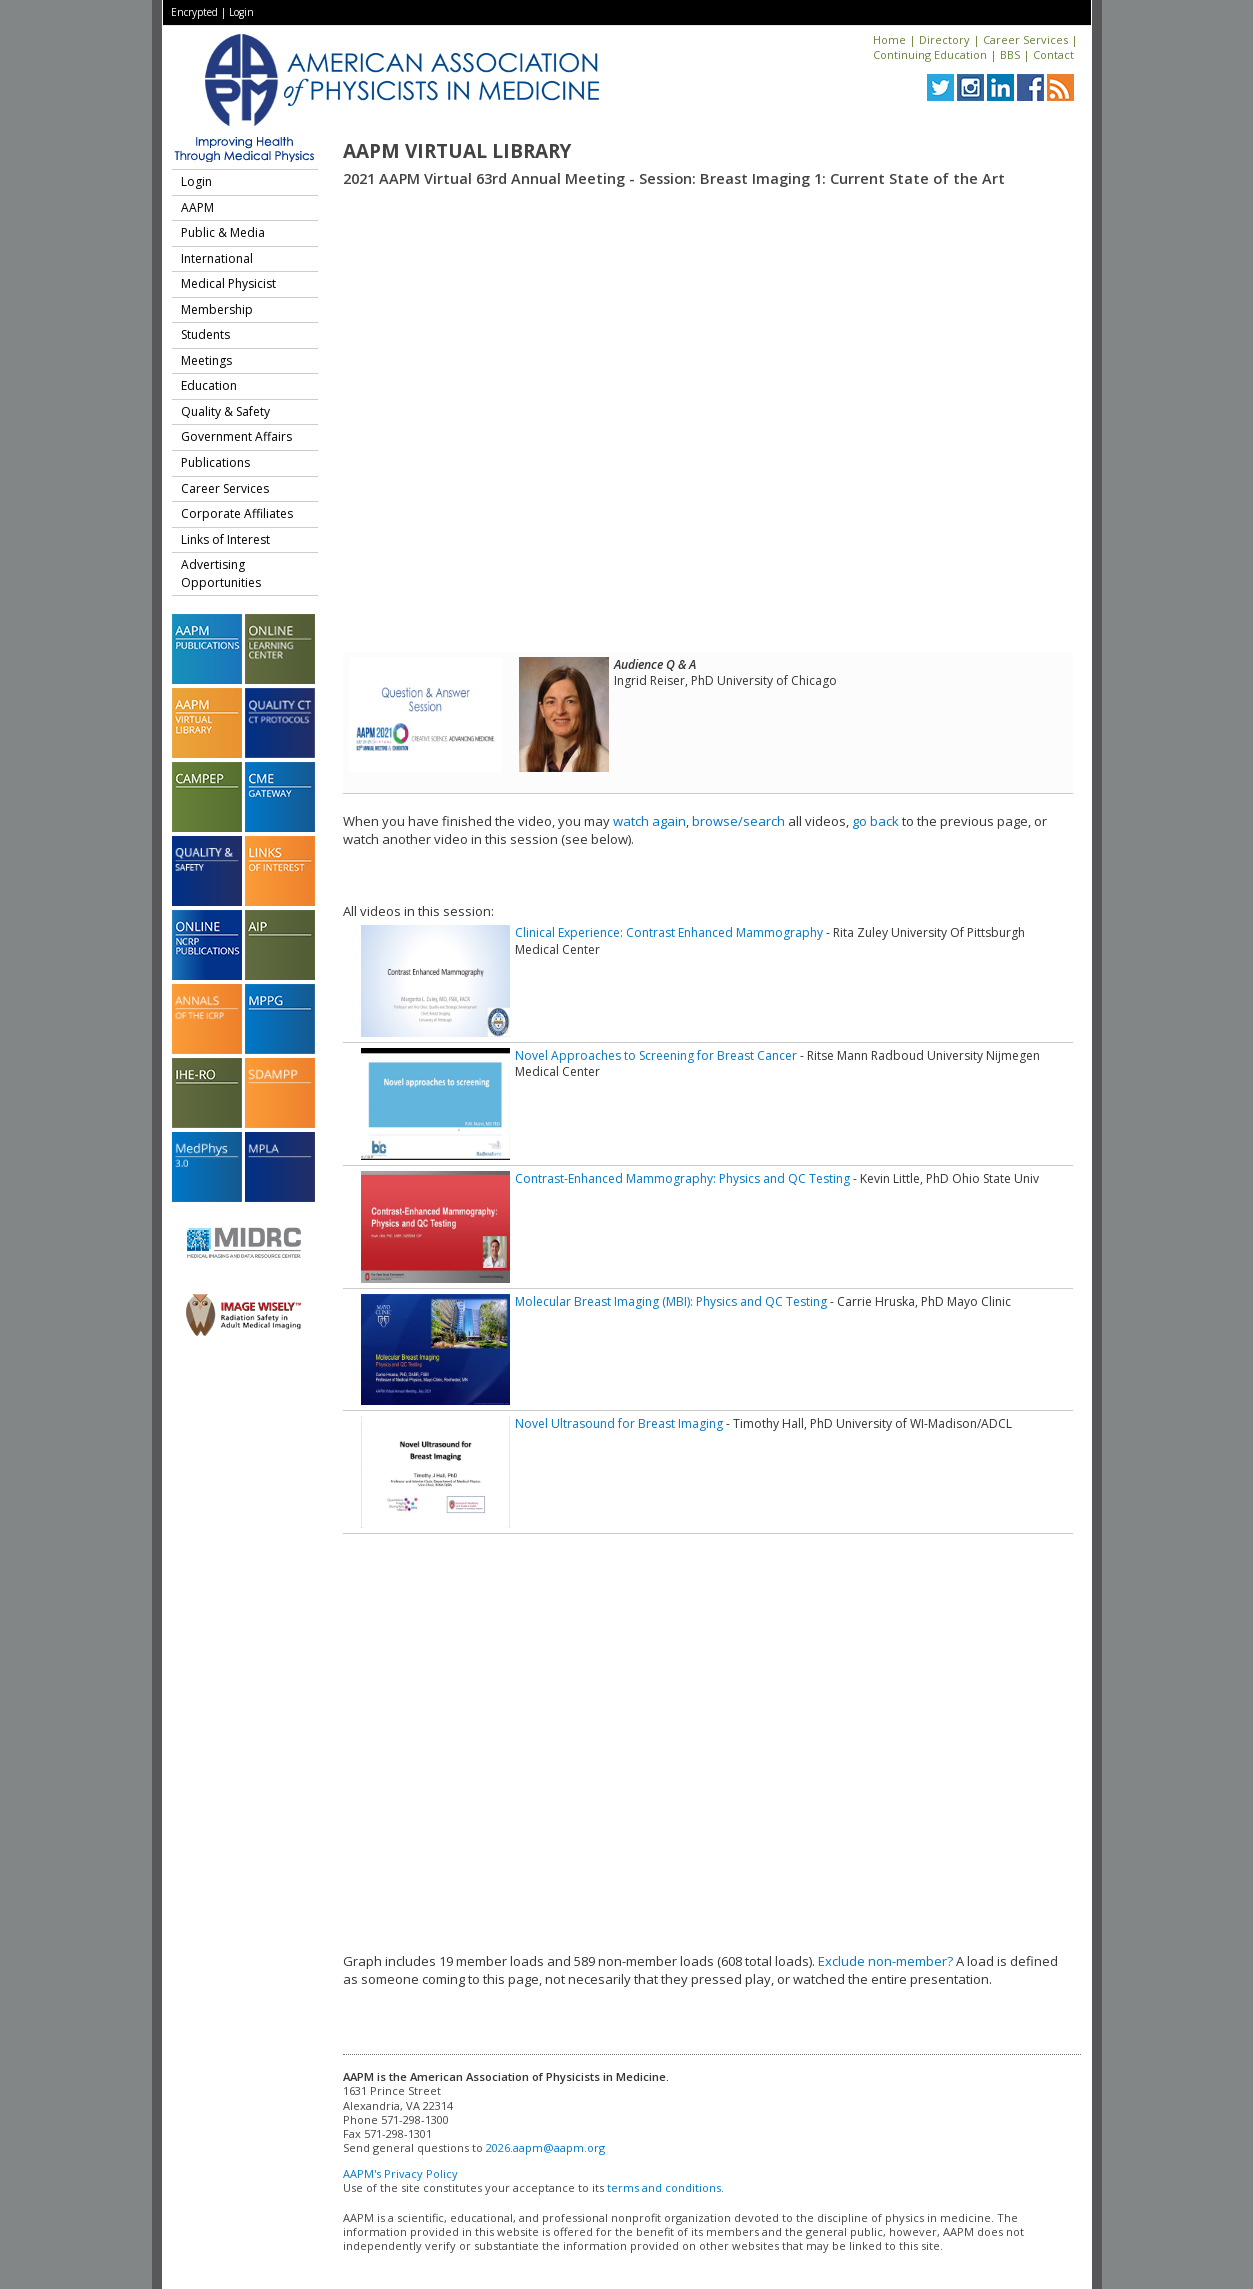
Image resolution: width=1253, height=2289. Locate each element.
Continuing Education (930, 54)
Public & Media (223, 232)
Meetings (206, 360)
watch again (649, 821)
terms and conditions (664, 2187)
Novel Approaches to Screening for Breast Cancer (656, 1055)
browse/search (738, 821)
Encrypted (194, 12)
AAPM (197, 207)
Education (209, 385)
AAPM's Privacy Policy (400, 2173)
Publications (215, 462)
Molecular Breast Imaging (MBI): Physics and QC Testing (671, 1301)
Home (889, 39)
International (217, 258)
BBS (1010, 54)
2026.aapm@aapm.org (545, 2147)
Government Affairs (236, 436)
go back (875, 821)
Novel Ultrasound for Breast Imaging (619, 1423)
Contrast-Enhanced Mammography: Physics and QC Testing (682, 1178)
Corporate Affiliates (237, 513)
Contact (1053, 54)
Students (205, 334)
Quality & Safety (225, 411)
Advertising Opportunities (221, 573)
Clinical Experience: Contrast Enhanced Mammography (669, 932)
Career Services (1025, 39)
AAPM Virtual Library (457, 151)
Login (241, 12)
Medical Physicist (228, 283)
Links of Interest (225, 539)
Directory (944, 39)
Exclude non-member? (885, 1961)
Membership (217, 309)
